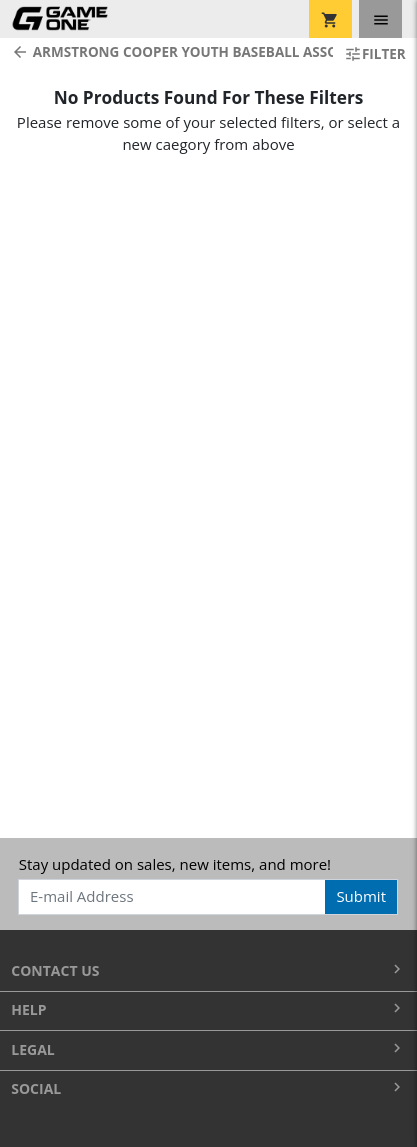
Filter (375, 54)
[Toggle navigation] (380, 19)
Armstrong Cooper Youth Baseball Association (166, 52)
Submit (361, 896)
